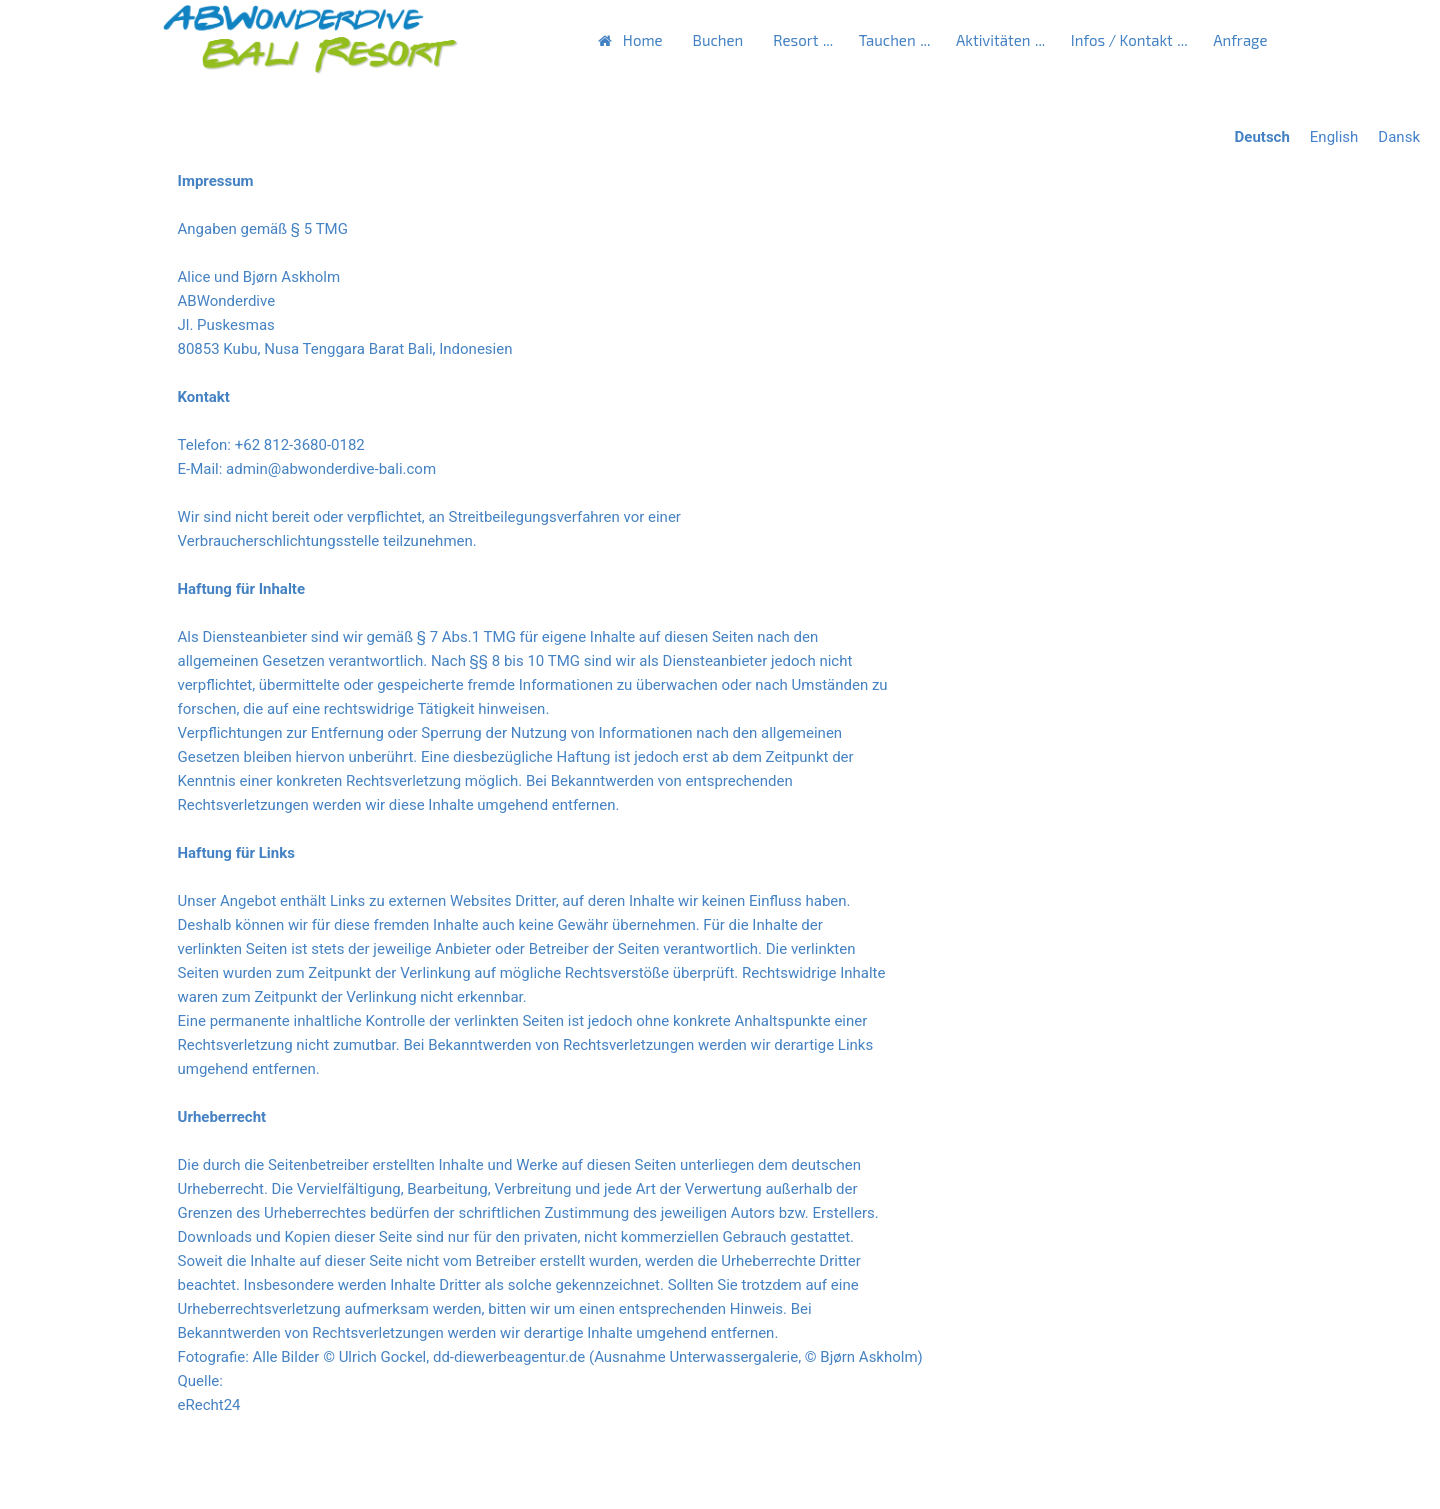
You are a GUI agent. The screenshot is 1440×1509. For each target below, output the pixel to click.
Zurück (191, 1465)
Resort (795, 40)
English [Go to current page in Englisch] (1334, 137)
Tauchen (887, 40)
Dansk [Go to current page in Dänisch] (1399, 137)
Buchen (718, 40)
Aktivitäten (993, 40)
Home (643, 40)
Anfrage (1240, 40)
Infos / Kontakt (1122, 40)
